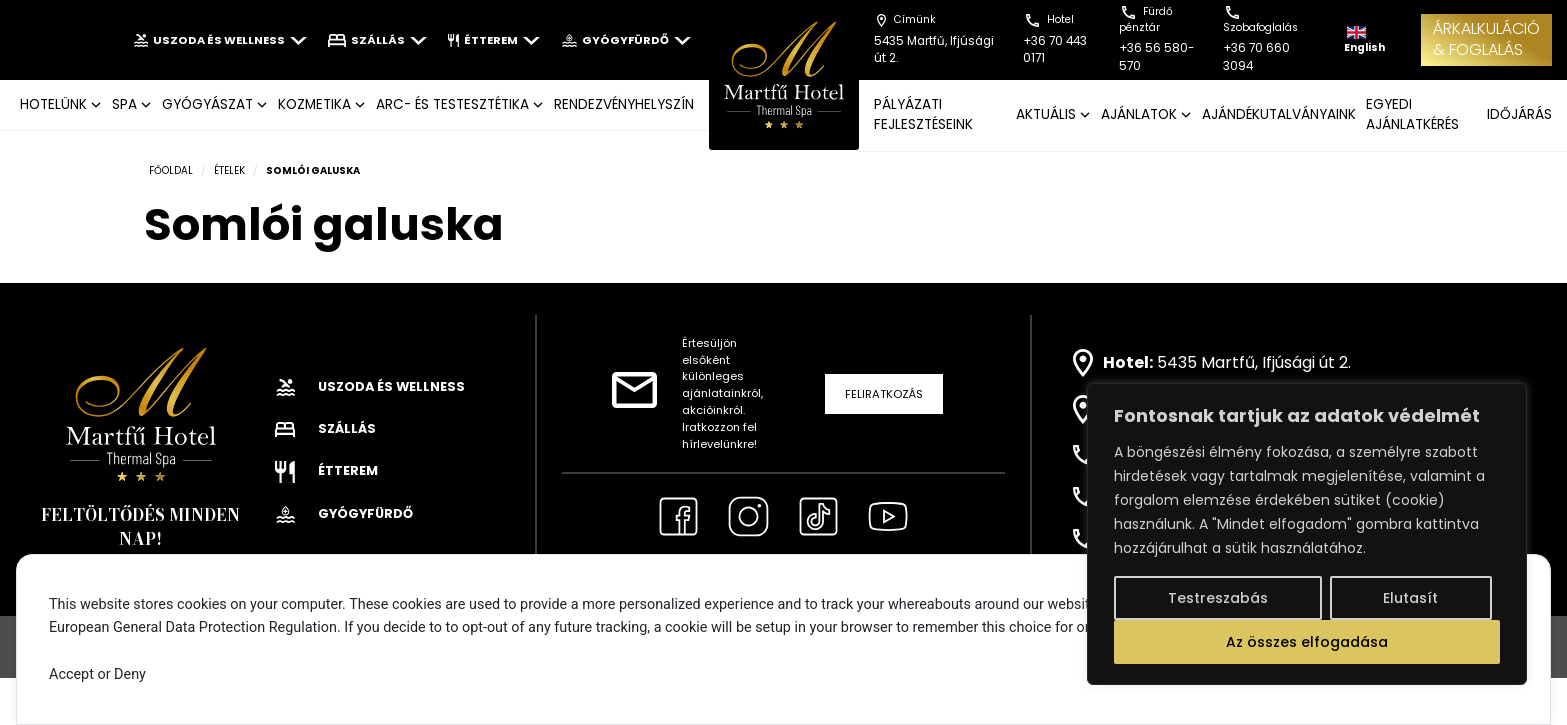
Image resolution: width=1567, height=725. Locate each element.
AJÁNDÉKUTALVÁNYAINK (1279, 114)
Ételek (229, 170)
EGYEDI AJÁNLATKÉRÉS (1412, 114)
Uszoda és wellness (220, 40)
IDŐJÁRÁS (1519, 114)
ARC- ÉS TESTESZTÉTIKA (452, 104)
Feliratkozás (884, 394)
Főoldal (171, 170)
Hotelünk (53, 104)
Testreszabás (1218, 598)
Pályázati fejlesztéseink (923, 114)
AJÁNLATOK (1139, 114)
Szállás (377, 40)
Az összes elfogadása (1307, 642)
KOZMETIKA (314, 104)
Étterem (494, 40)
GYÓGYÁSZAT (207, 104)
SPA (124, 104)
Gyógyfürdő (625, 40)
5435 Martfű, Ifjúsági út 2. (1254, 362)
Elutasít (1410, 598)
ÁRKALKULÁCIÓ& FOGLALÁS (1486, 39)
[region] (1307, 534)
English (1364, 40)
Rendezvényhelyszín (624, 104)
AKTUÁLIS (1046, 114)
